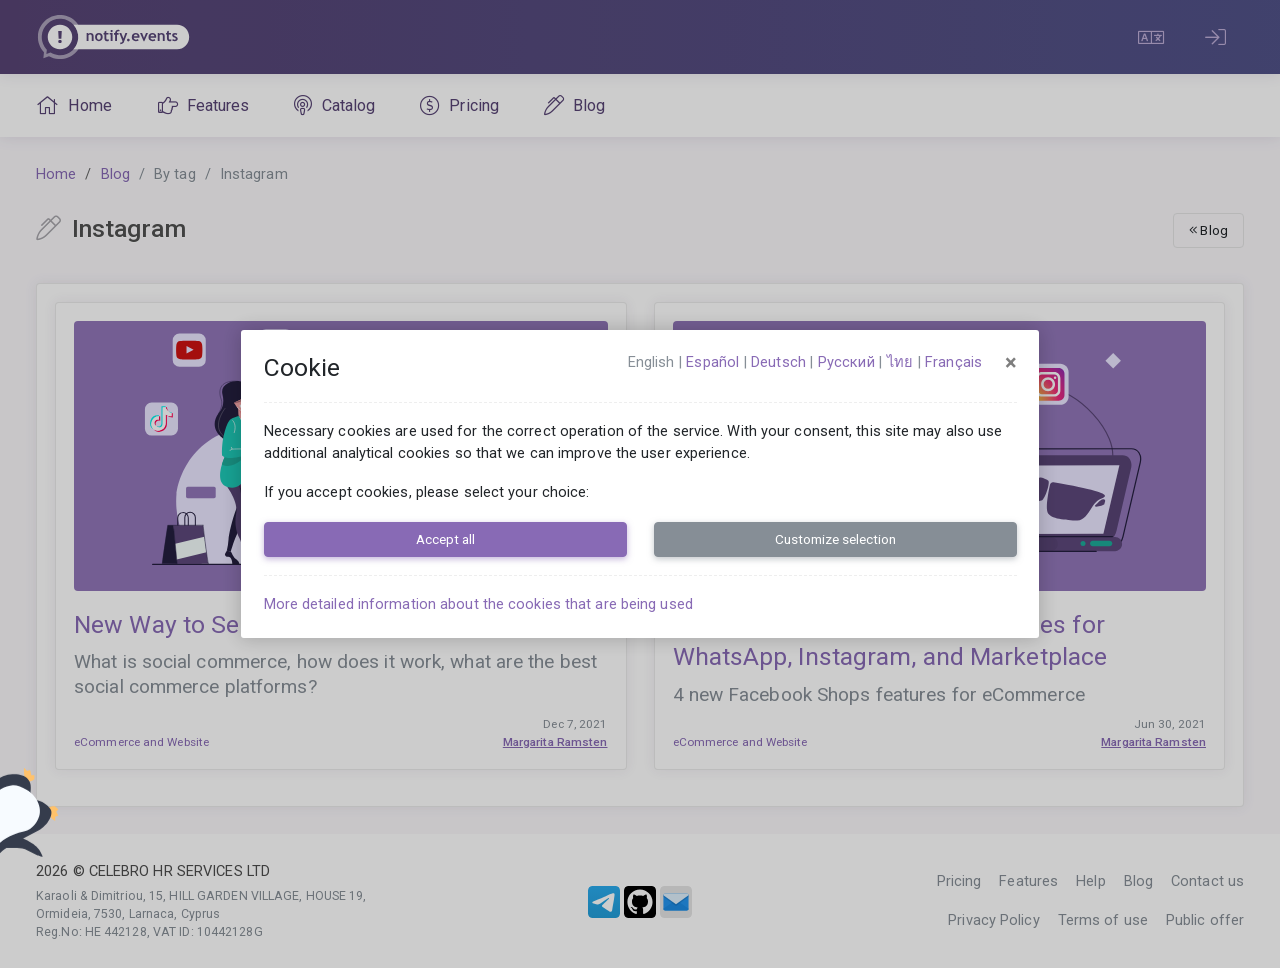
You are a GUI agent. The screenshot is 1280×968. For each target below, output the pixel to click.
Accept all (445, 539)
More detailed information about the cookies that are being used (478, 604)
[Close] (1011, 363)
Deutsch (778, 362)
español (712, 362)
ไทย (900, 362)
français (953, 362)
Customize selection (835, 539)
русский (846, 362)
